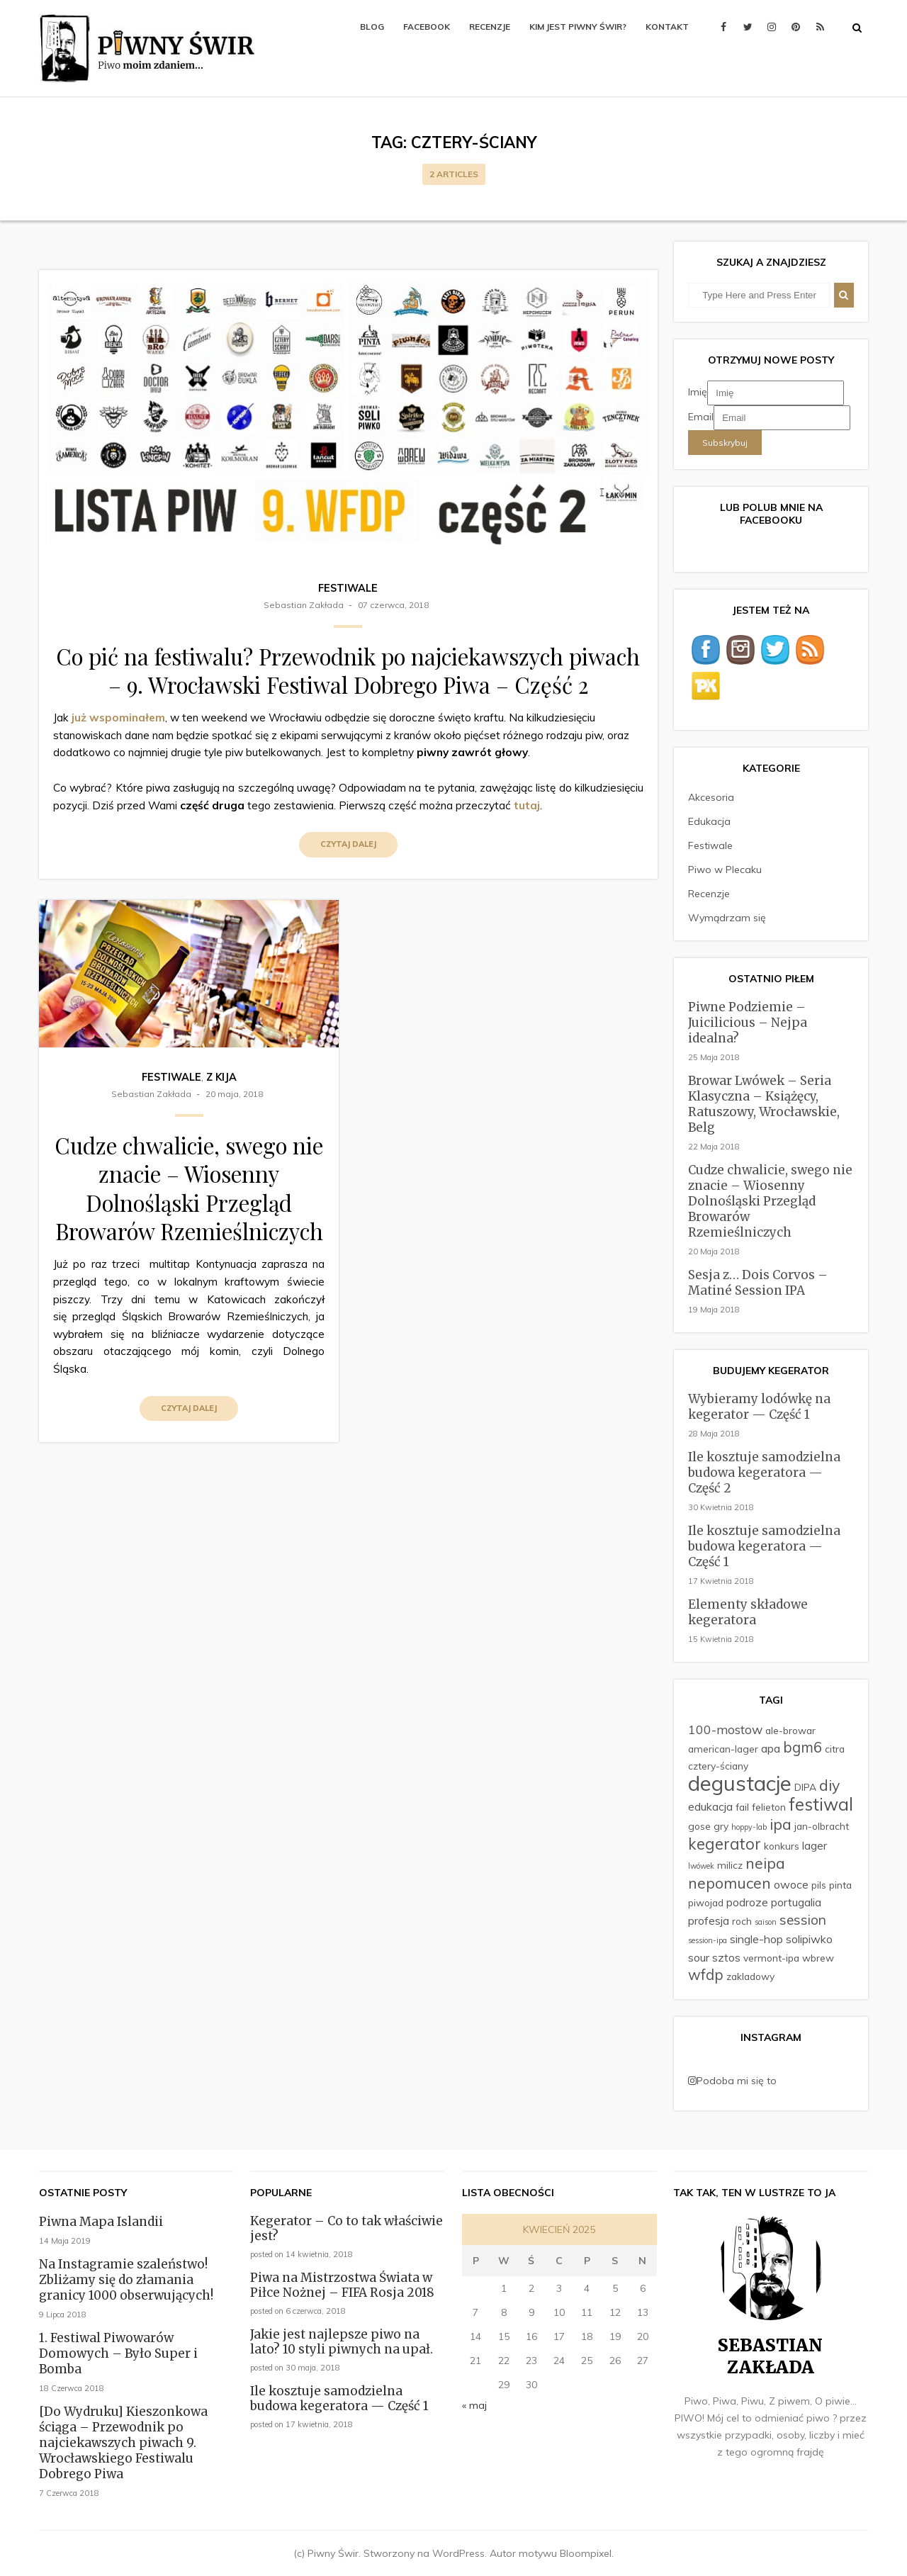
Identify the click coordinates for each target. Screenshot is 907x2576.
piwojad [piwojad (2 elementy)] (705, 1902)
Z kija (221, 1077)
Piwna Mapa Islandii (101, 2221)
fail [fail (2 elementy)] (742, 1807)
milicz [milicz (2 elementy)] (730, 1865)
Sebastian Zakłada (304, 605)
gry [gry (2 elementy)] (721, 1826)
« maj (474, 2405)
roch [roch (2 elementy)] (742, 1921)
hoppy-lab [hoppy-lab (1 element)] (749, 1827)
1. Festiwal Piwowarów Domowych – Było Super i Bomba (118, 2353)
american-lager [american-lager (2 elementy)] (723, 1749)
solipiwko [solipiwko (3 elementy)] (809, 1939)
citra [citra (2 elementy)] (835, 1749)
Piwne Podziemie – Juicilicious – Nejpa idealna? (747, 1022)
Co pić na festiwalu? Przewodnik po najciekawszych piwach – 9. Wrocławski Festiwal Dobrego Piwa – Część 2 (348, 670)
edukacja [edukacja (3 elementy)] (710, 1806)
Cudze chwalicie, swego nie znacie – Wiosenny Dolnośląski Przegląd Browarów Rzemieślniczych (189, 1188)
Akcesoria (711, 797)
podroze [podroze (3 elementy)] (747, 1902)
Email (701, 416)
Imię (697, 392)
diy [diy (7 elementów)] (829, 1785)
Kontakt (667, 26)
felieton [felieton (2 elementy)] (769, 1807)
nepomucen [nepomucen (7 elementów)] (729, 1883)
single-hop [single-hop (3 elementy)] (756, 1939)
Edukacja (709, 821)
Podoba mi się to (732, 2080)
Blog (372, 26)
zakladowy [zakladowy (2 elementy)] (750, 1976)
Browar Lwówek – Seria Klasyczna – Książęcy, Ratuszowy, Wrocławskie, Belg (764, 1104)
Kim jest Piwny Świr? (577, 26)
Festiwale (348, 588)
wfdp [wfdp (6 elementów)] (705, 1975)
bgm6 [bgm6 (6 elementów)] (802, 1747)
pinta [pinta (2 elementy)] (840, 1885)
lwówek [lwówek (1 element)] (701, 1866)
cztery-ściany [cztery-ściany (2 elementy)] (718, 1766)
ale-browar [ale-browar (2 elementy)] (790, 1730)
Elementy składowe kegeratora (748, 1612)
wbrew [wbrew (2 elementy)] (818, 1958)
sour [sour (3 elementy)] (698, 1957)
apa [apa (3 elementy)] (770, 1748)
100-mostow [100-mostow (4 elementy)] (725, 1729)
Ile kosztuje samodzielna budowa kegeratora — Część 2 (764, 1472)
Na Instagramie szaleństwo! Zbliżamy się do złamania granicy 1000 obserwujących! (126, 2279)
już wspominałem (118, 717)
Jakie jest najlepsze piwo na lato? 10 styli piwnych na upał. (341, 2342)
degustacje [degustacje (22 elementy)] (739, 1783)
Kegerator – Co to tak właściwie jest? (346, 2228)
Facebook (426, 26)
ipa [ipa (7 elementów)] (780, 1824)
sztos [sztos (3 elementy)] (726, 1957)
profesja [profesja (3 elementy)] (708, 1920)
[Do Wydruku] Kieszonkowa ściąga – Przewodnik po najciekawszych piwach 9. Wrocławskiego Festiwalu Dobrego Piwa (123, 2443)
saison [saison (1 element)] (766, 1922)
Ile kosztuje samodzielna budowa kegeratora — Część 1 (764, 1546)
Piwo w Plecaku (725, 869)
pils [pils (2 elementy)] (818, 1885)
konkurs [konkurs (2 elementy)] (781, 1846)
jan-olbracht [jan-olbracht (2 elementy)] (821, 1826)
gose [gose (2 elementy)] (699, 1826)
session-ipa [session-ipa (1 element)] (707, 1940)
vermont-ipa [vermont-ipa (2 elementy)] (771, 1958)
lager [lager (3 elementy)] (814, 1845)
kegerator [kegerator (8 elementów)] (724, 1844)
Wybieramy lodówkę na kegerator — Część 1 (759, 1406)
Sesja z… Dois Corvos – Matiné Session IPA (758, 1282)
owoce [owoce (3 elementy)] (791, 1884)
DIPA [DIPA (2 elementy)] (805, 1787)
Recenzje (489, 26)
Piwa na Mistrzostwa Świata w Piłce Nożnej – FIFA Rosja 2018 (342, 2285)
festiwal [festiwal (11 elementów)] (821, 1804)
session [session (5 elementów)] (802, 1919)
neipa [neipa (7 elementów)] (765, 1863)
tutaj (527, 805)
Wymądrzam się (727, 917)
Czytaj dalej (348, 844)
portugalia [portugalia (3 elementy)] (796, 1902)
